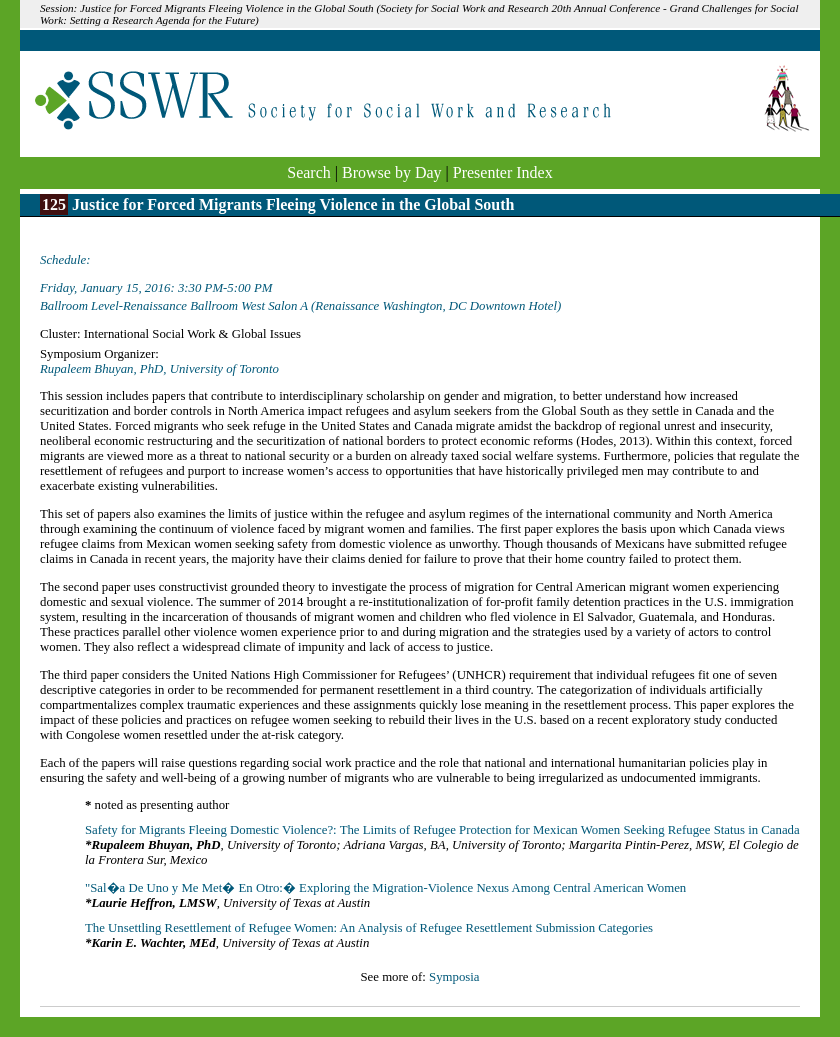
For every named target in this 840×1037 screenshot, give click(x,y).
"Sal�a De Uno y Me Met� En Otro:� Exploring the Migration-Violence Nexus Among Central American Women (385, 888)
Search (309, 172)
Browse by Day (392, 172)
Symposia (454, 977)
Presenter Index (503, 172)
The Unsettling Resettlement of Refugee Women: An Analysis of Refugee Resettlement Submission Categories (369, 928)
